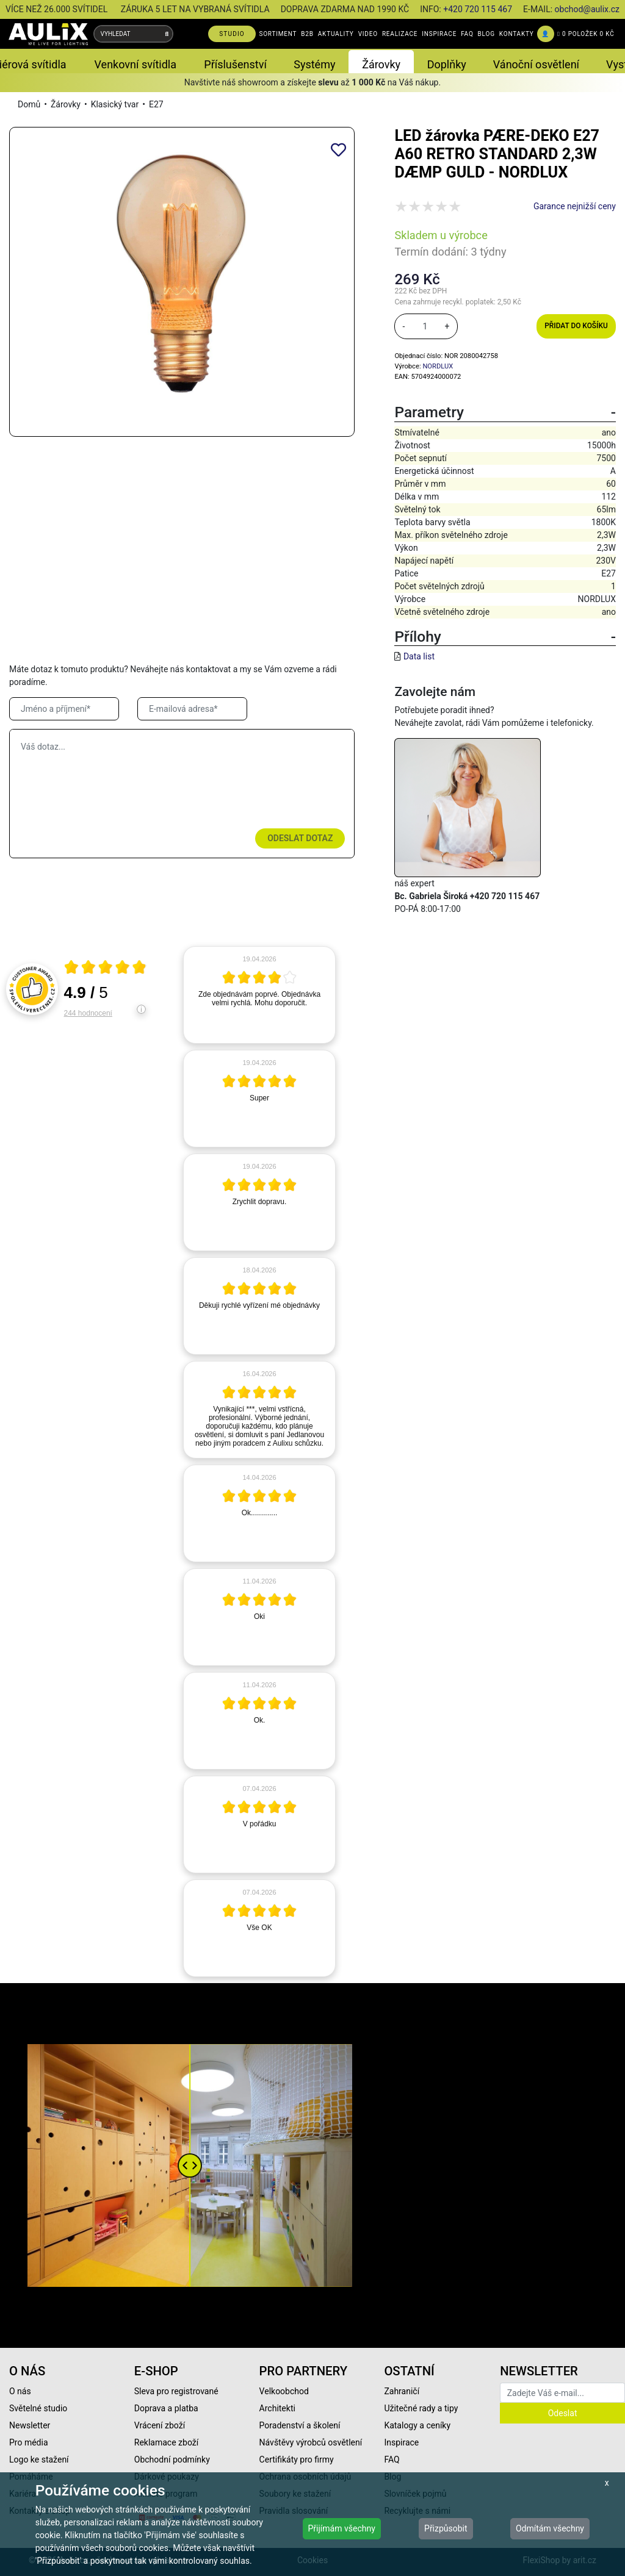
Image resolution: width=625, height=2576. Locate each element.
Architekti (277, 2408)
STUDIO (232, 33)
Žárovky (66, 104)
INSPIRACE (439, 33)
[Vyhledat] (167, 33)
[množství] (425, 326)
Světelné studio (38, 2408)
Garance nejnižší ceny (574, 206)
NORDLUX (437, 366)
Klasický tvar (115, 104)
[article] (259, 995)
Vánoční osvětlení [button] (536, 64)
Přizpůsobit (446, 2528)
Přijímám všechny (341, 2528)
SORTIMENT (278, 33)
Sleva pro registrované (176, 2391)
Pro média (28, 2442)
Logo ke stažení (39, 2459)
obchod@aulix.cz (587, 9)
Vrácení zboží (159, 2425)
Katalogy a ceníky (417, 2425)
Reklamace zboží (166, 2442)
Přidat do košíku (575, 325)
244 (88, 1013)
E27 (156, 104)
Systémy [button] (314, 64)
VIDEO (368, 33)
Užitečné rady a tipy (421, 2408)
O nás (20, 2391)
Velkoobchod (284, 2391)
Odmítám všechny (550, 2528)
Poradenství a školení (300, 2425)
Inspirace (401, 2442)
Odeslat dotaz (300, 838)
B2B (307, 33)
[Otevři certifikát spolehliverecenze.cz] (105, 968)
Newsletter (29, 2425)
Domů (29, 104)
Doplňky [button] (446, 64)
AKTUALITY (336, 33)
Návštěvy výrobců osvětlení (311, 2442)
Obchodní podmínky (172, 2459)
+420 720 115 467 (477, 9)
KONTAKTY (516, 33)
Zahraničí (401, 2391)
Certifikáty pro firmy (296, 2459)
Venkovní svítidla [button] (135, 64)
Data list (419, 656)
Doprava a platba (166, 2408)
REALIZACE (399, 33)
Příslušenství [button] (235, 64)
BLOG (486, 33)
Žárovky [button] (381, 64)
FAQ (467, 33)
